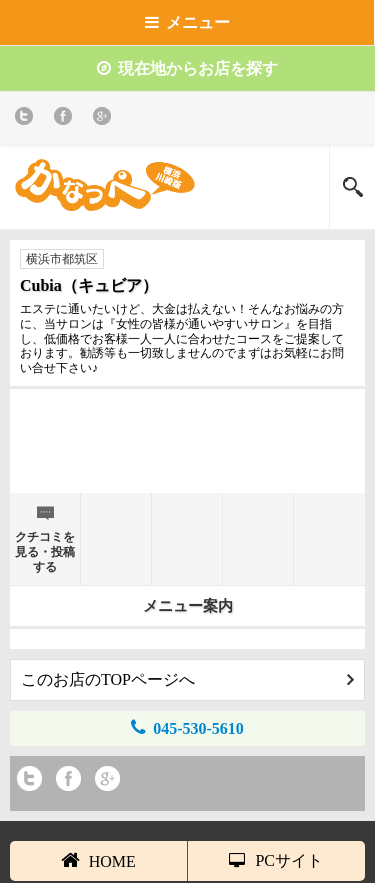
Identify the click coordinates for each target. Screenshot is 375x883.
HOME (98, 860)
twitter (27, 119)
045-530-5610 (187, 727)
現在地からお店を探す (187, 68)
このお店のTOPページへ (187, 679)
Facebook (66, 119)
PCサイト (276, 860)
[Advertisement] (188, 449)
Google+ (105, 119)
